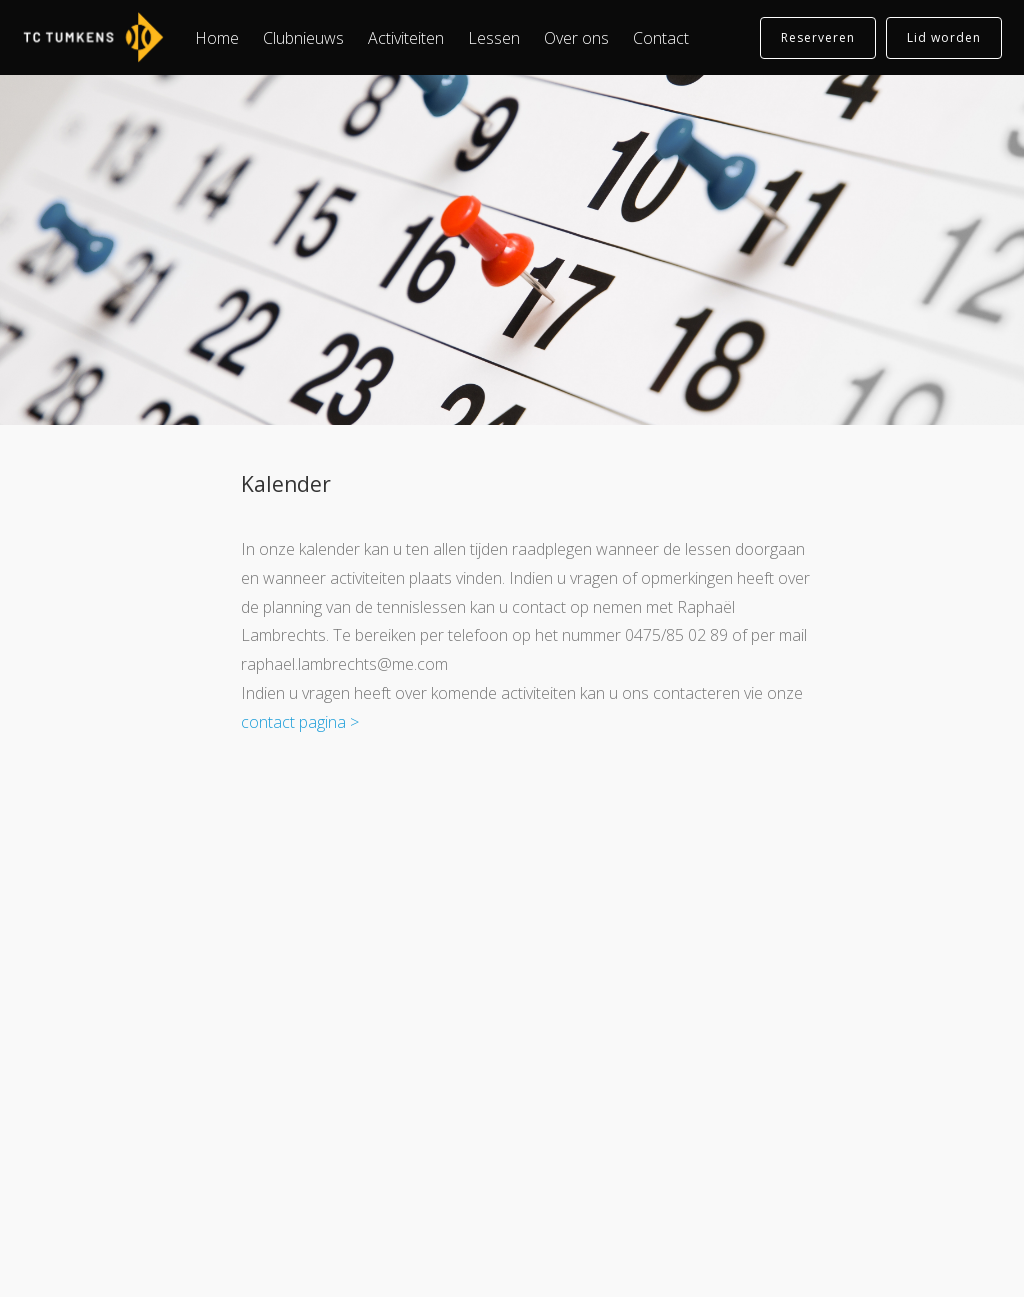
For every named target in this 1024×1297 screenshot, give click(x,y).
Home (217, 38)
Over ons (576, 38)
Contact (661, 38)
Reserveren (818, 37)
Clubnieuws (303, 38)
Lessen (494, 38)
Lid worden (944, 37)
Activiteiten (406, 38)
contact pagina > (300, 722)
